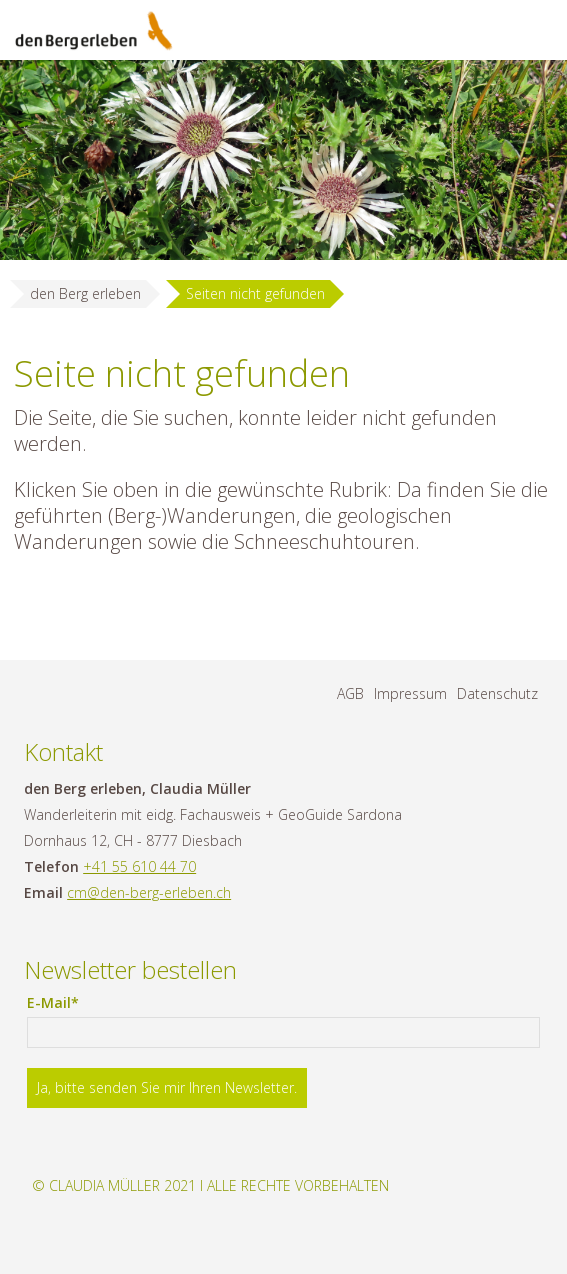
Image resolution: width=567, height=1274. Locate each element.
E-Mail (62, 1003)
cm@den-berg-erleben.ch (149, 892)
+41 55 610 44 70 (139, 866)
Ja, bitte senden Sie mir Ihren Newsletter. (167, 1087)
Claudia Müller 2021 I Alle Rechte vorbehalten (219, 1185)
